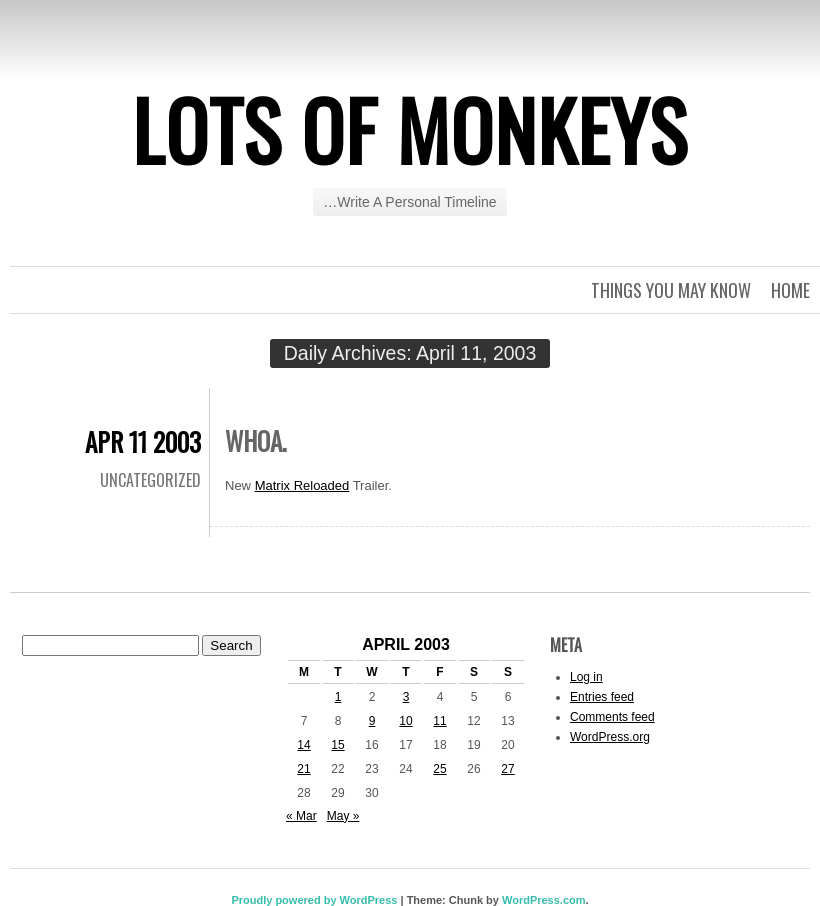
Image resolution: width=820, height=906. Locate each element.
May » (343, 816)
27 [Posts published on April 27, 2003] (507, 769)
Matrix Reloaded (302, 485)
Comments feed (612, 717)
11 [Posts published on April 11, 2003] (439, 721)
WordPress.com (544, 900)
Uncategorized (150, 480)
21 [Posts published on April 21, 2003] (303, 769)
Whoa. (255, 440)
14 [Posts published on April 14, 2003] (303, 745)
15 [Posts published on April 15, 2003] (337, 745)
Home (790, 290)
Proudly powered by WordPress (314, 900)
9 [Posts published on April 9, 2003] (372, 721)
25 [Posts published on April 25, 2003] (439, 769)
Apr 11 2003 (143, 441)
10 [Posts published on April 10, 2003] (405, 721)
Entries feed (602, 697)
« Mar (301, 816)
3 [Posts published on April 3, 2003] (406, 697)
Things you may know (671, 290)
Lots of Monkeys (410, 129)
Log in (586, 677)
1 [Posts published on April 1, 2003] (338, 697)
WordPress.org (610, 737)
